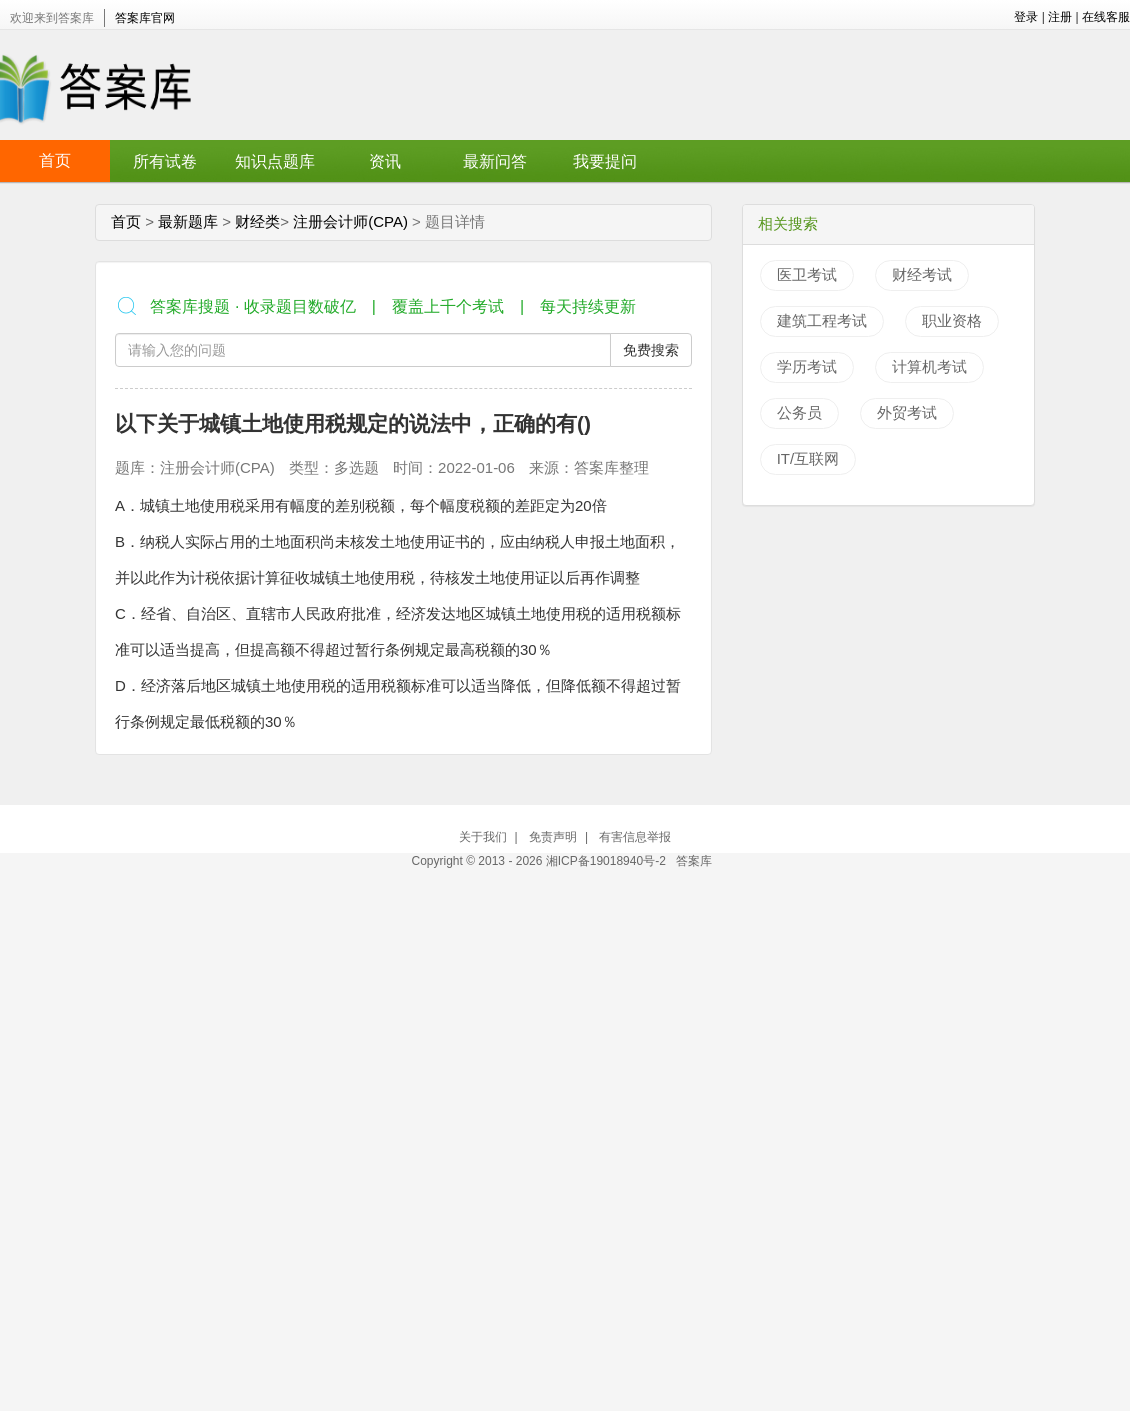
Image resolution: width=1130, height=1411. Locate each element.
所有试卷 (165, 161)
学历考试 (807, 366)
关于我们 (483, 837)
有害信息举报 (635, 837)
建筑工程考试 (822, 320)
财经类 (257, 221)
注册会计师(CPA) (350, 221)
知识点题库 (275, 161)
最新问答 (495, 161)
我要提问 (605, 161)
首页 (55, 160)
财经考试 (922, 274)
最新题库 (188, 221)
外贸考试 (907, 412)
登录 (1026, 17)
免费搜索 (651, 350)
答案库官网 (145, 18)
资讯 (385, 161)
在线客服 (1106, 17)
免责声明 (553, 837)
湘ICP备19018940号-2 (607, 861)
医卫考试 (807, 274)
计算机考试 (929, 366)
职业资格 (952, 320)
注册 (1060, 17)
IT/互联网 (808, 458)
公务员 (799, 412)
